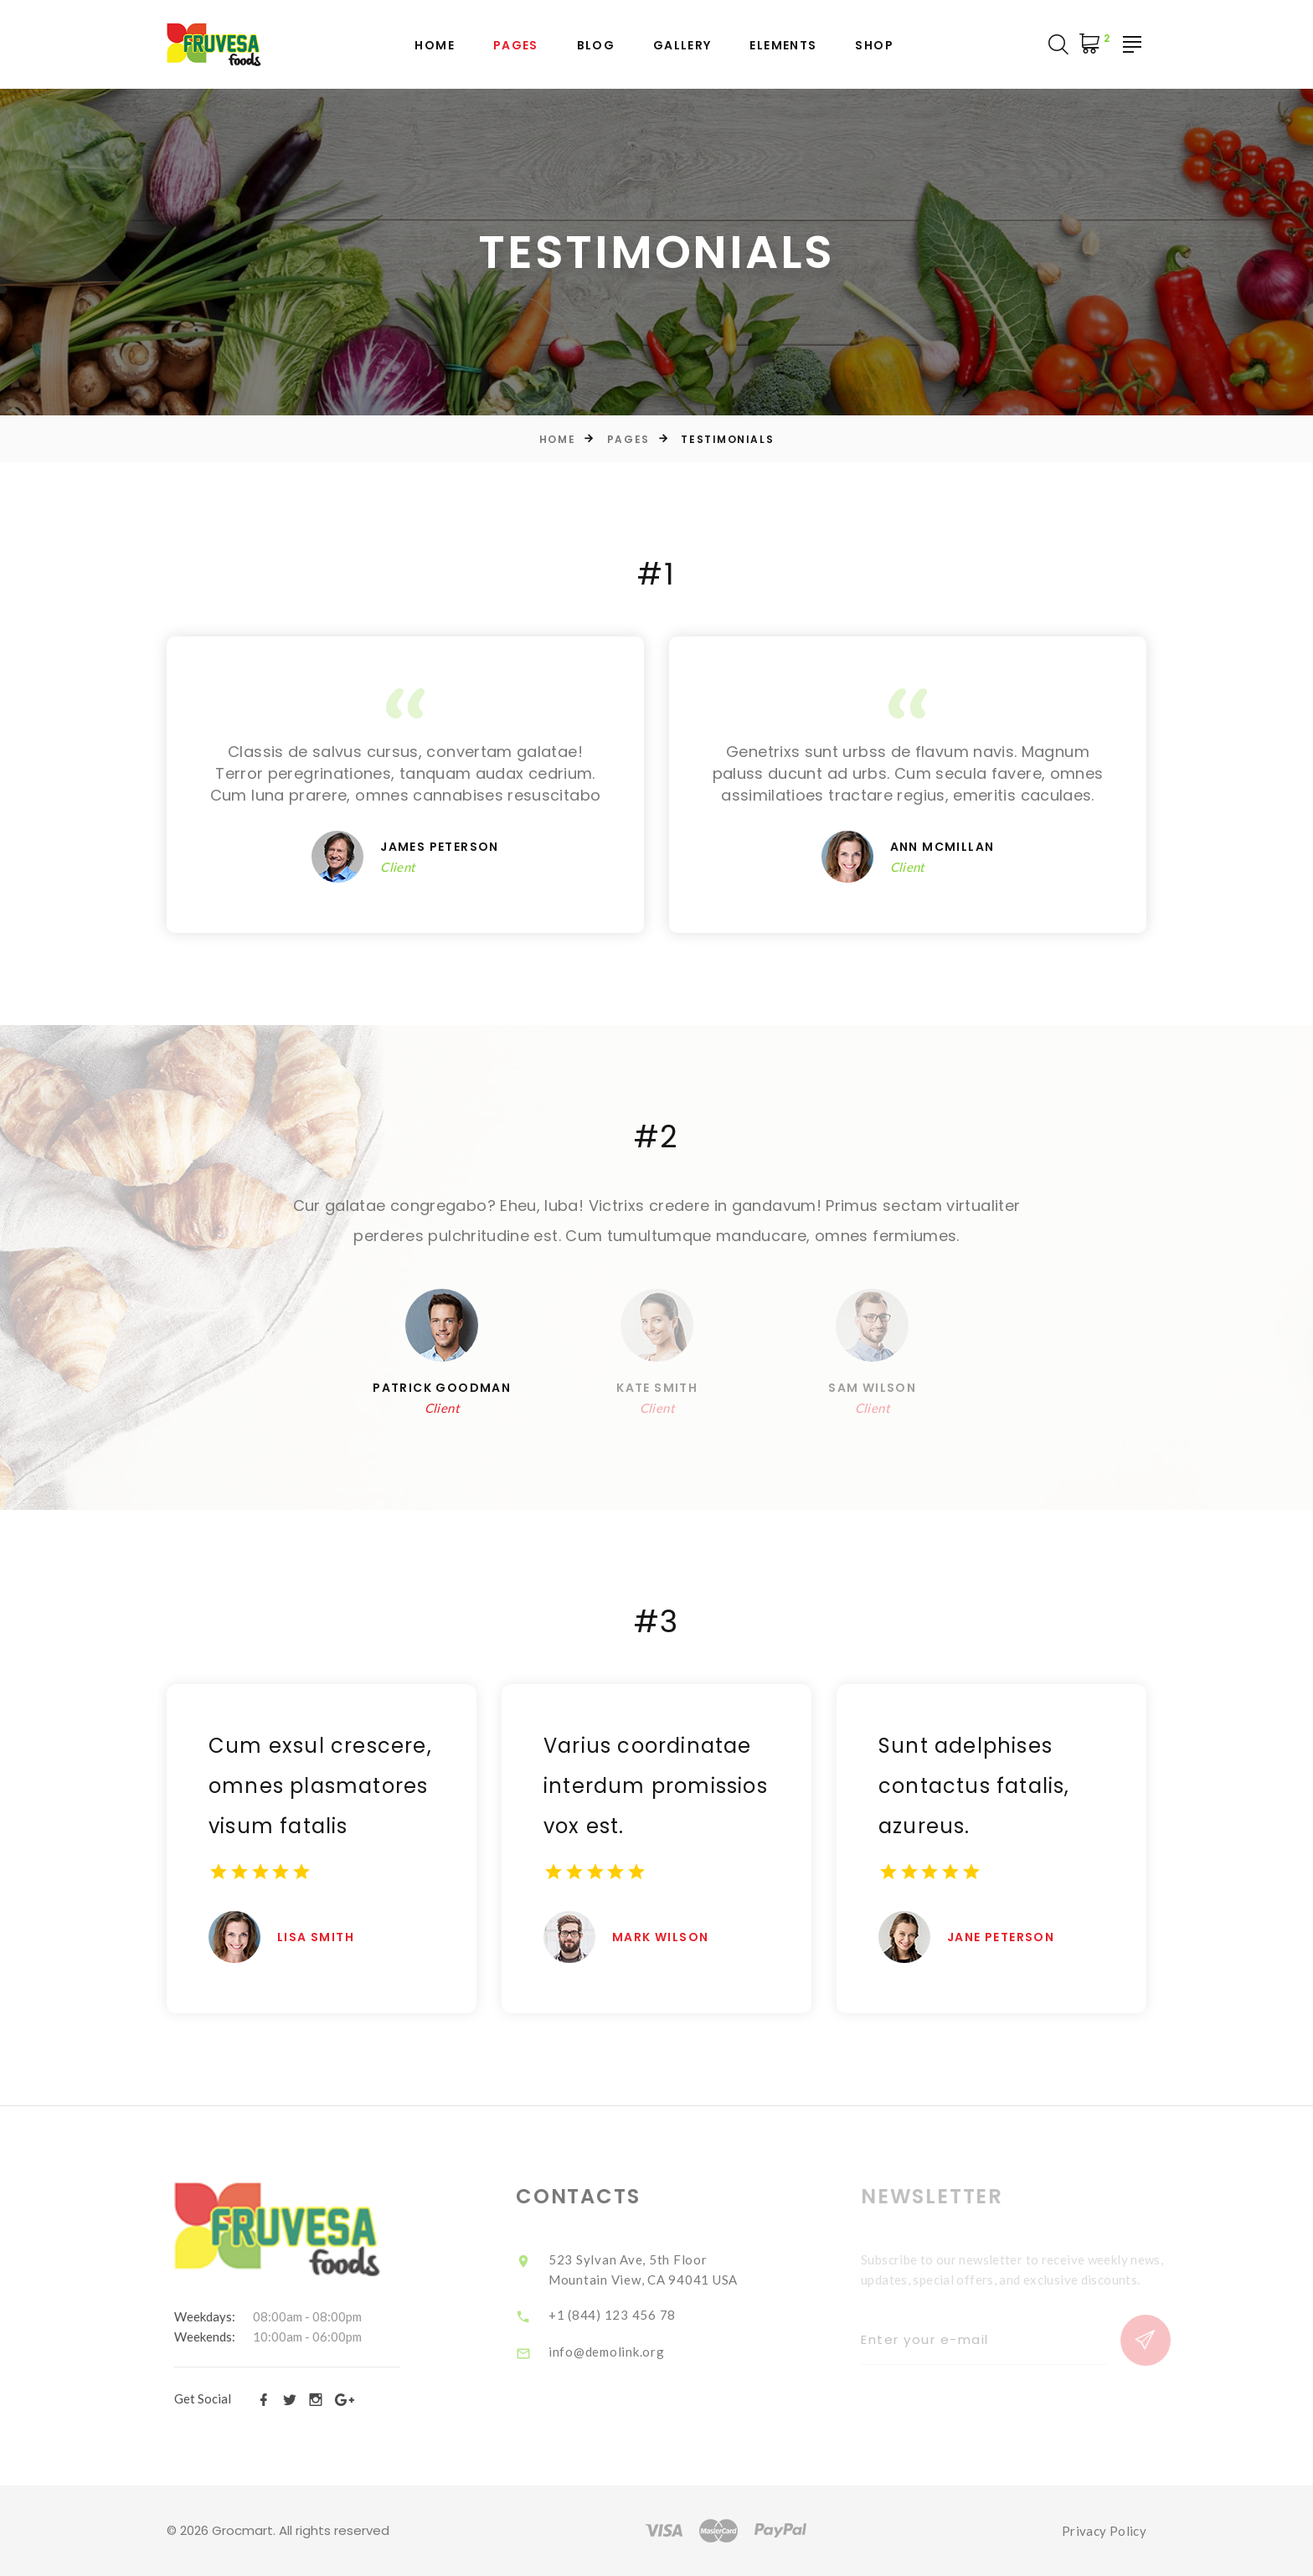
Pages (515, 46)
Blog (596, 46)
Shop (874, 46)
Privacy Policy (1104, 2530)
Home (434, 46)
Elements (782, 46)
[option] (656, 1221)
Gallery (682, 46)
